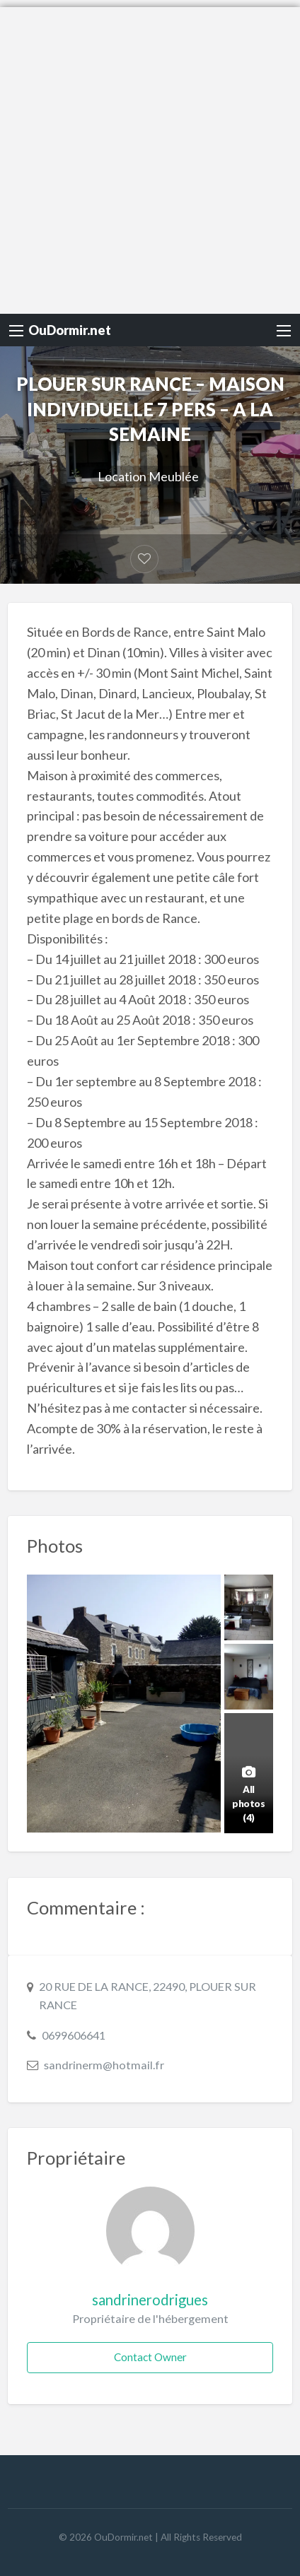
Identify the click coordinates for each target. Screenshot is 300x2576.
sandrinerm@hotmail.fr (104, 2064)
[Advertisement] (150, 157)
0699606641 (73, 2035)
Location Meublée (148, 476)
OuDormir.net (69, 330)
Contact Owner (150, 2357)
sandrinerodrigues (150, 2299)
